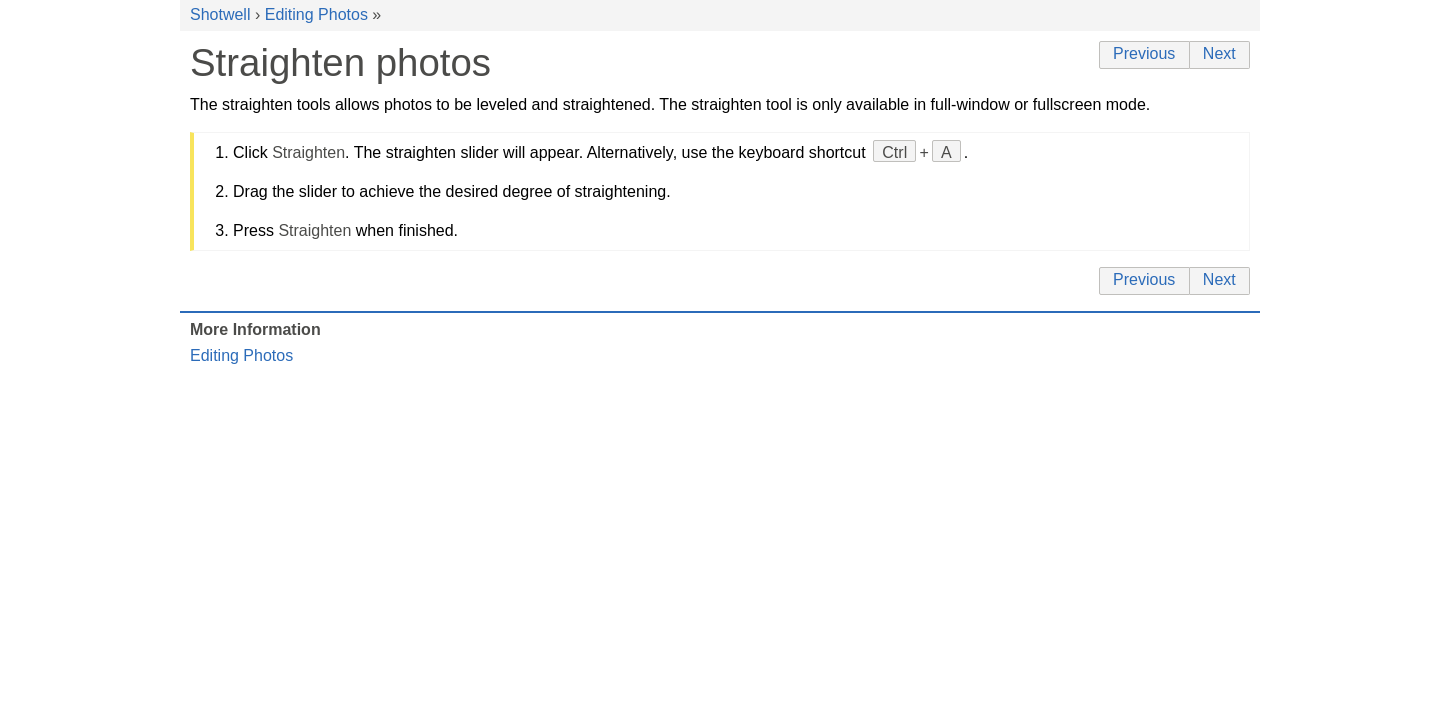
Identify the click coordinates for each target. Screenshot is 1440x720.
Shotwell (220, 14)
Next (1219, 53)
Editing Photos (316, 14)
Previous (1144, 53)
